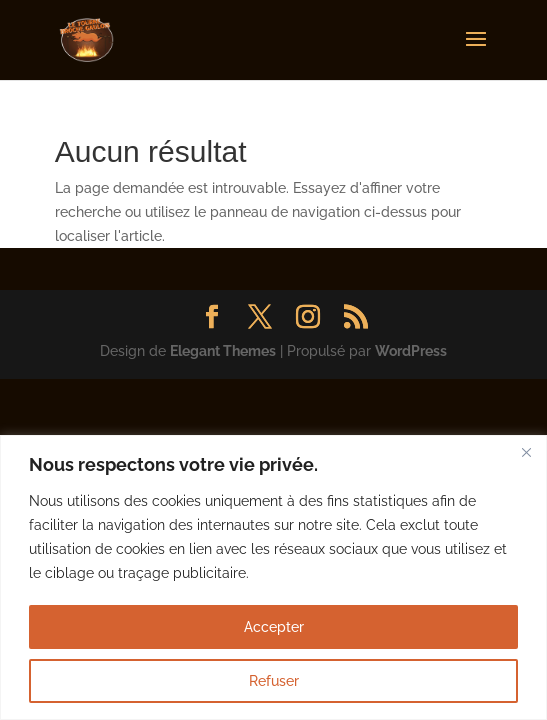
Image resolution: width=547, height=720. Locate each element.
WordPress (411, 351)
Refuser (274, 681)
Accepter (274, 627)
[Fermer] (526, 452)
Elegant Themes (223, 351)
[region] (273, 577)
